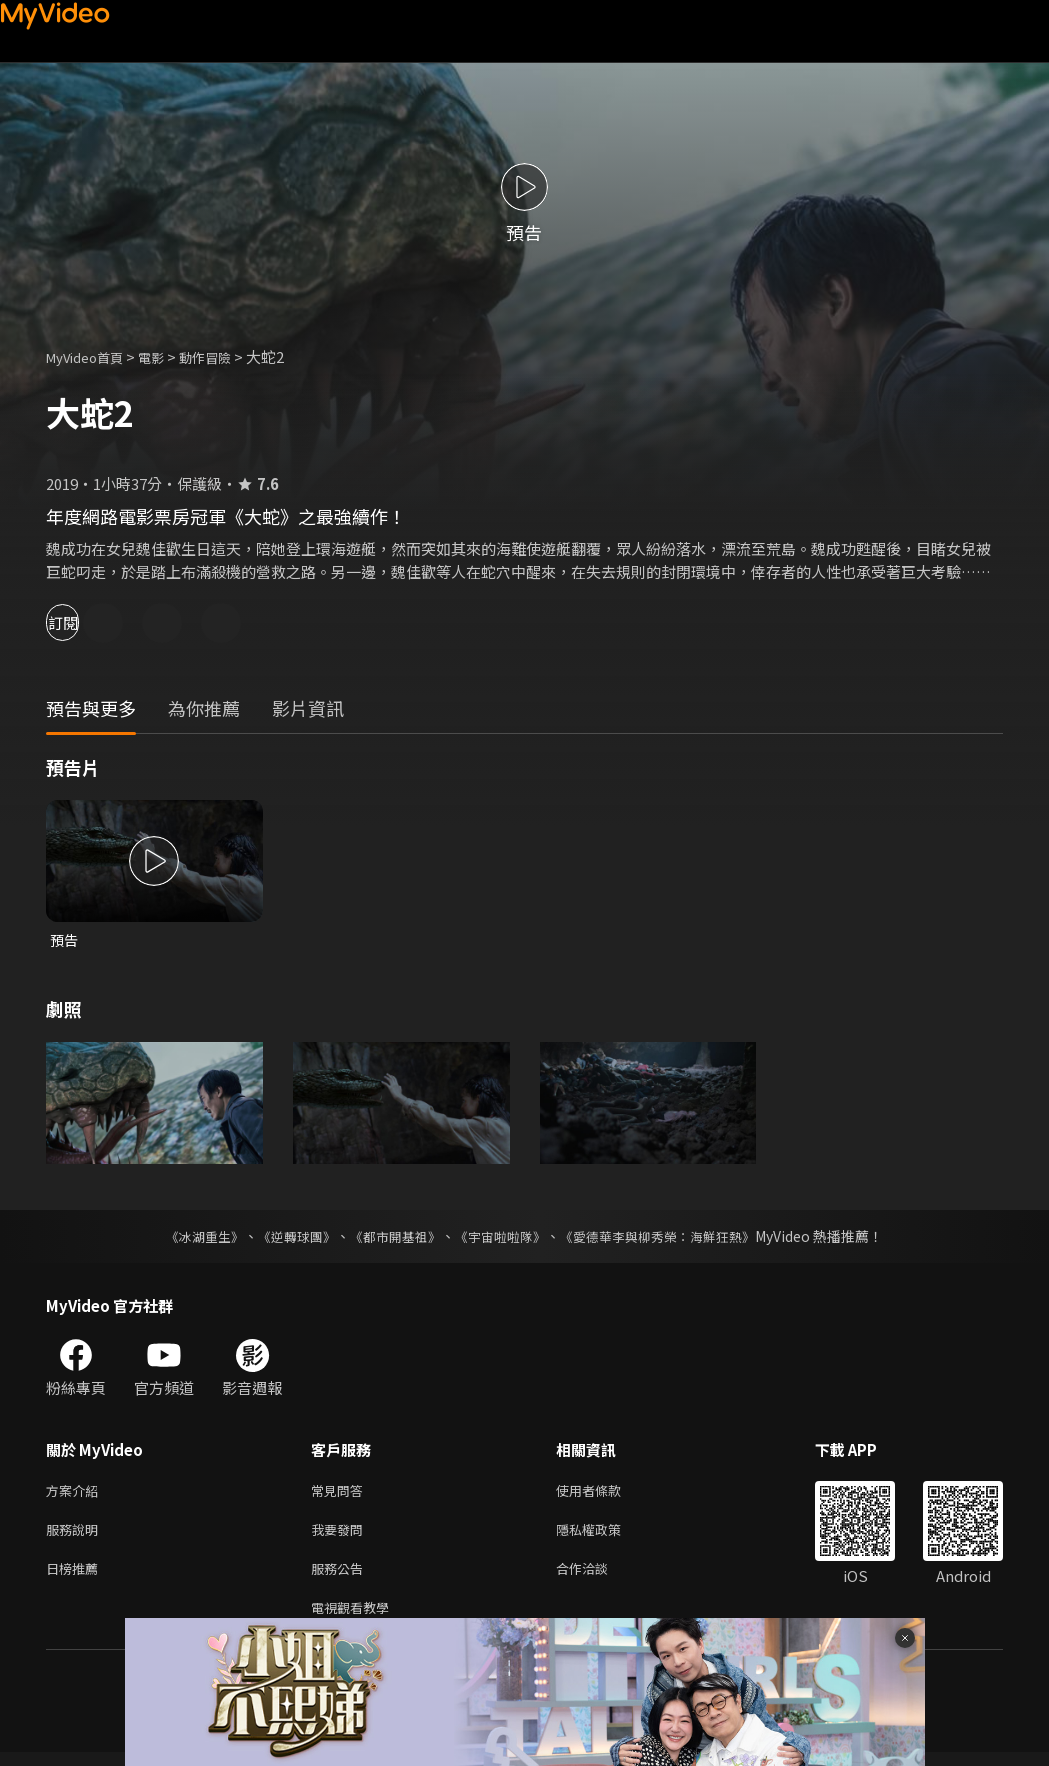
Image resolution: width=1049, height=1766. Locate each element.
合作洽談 (598, 1577)
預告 (65, 940)
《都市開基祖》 (391, 1238)
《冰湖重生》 (188, 1238)
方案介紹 (76, 1493)
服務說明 (76, 1535)
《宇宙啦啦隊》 (503, 1238)
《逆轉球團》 (286, 1238)
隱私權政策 (605, 1535)
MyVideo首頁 (91, 356)
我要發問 (341, 1535)
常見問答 (341, 1493)
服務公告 (341, 1577)
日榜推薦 (76, 1577)
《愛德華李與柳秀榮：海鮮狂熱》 (671, 1238)
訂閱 (86, 622)
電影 (167, 356)
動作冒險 (227, 356)
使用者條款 (605, 1493)
